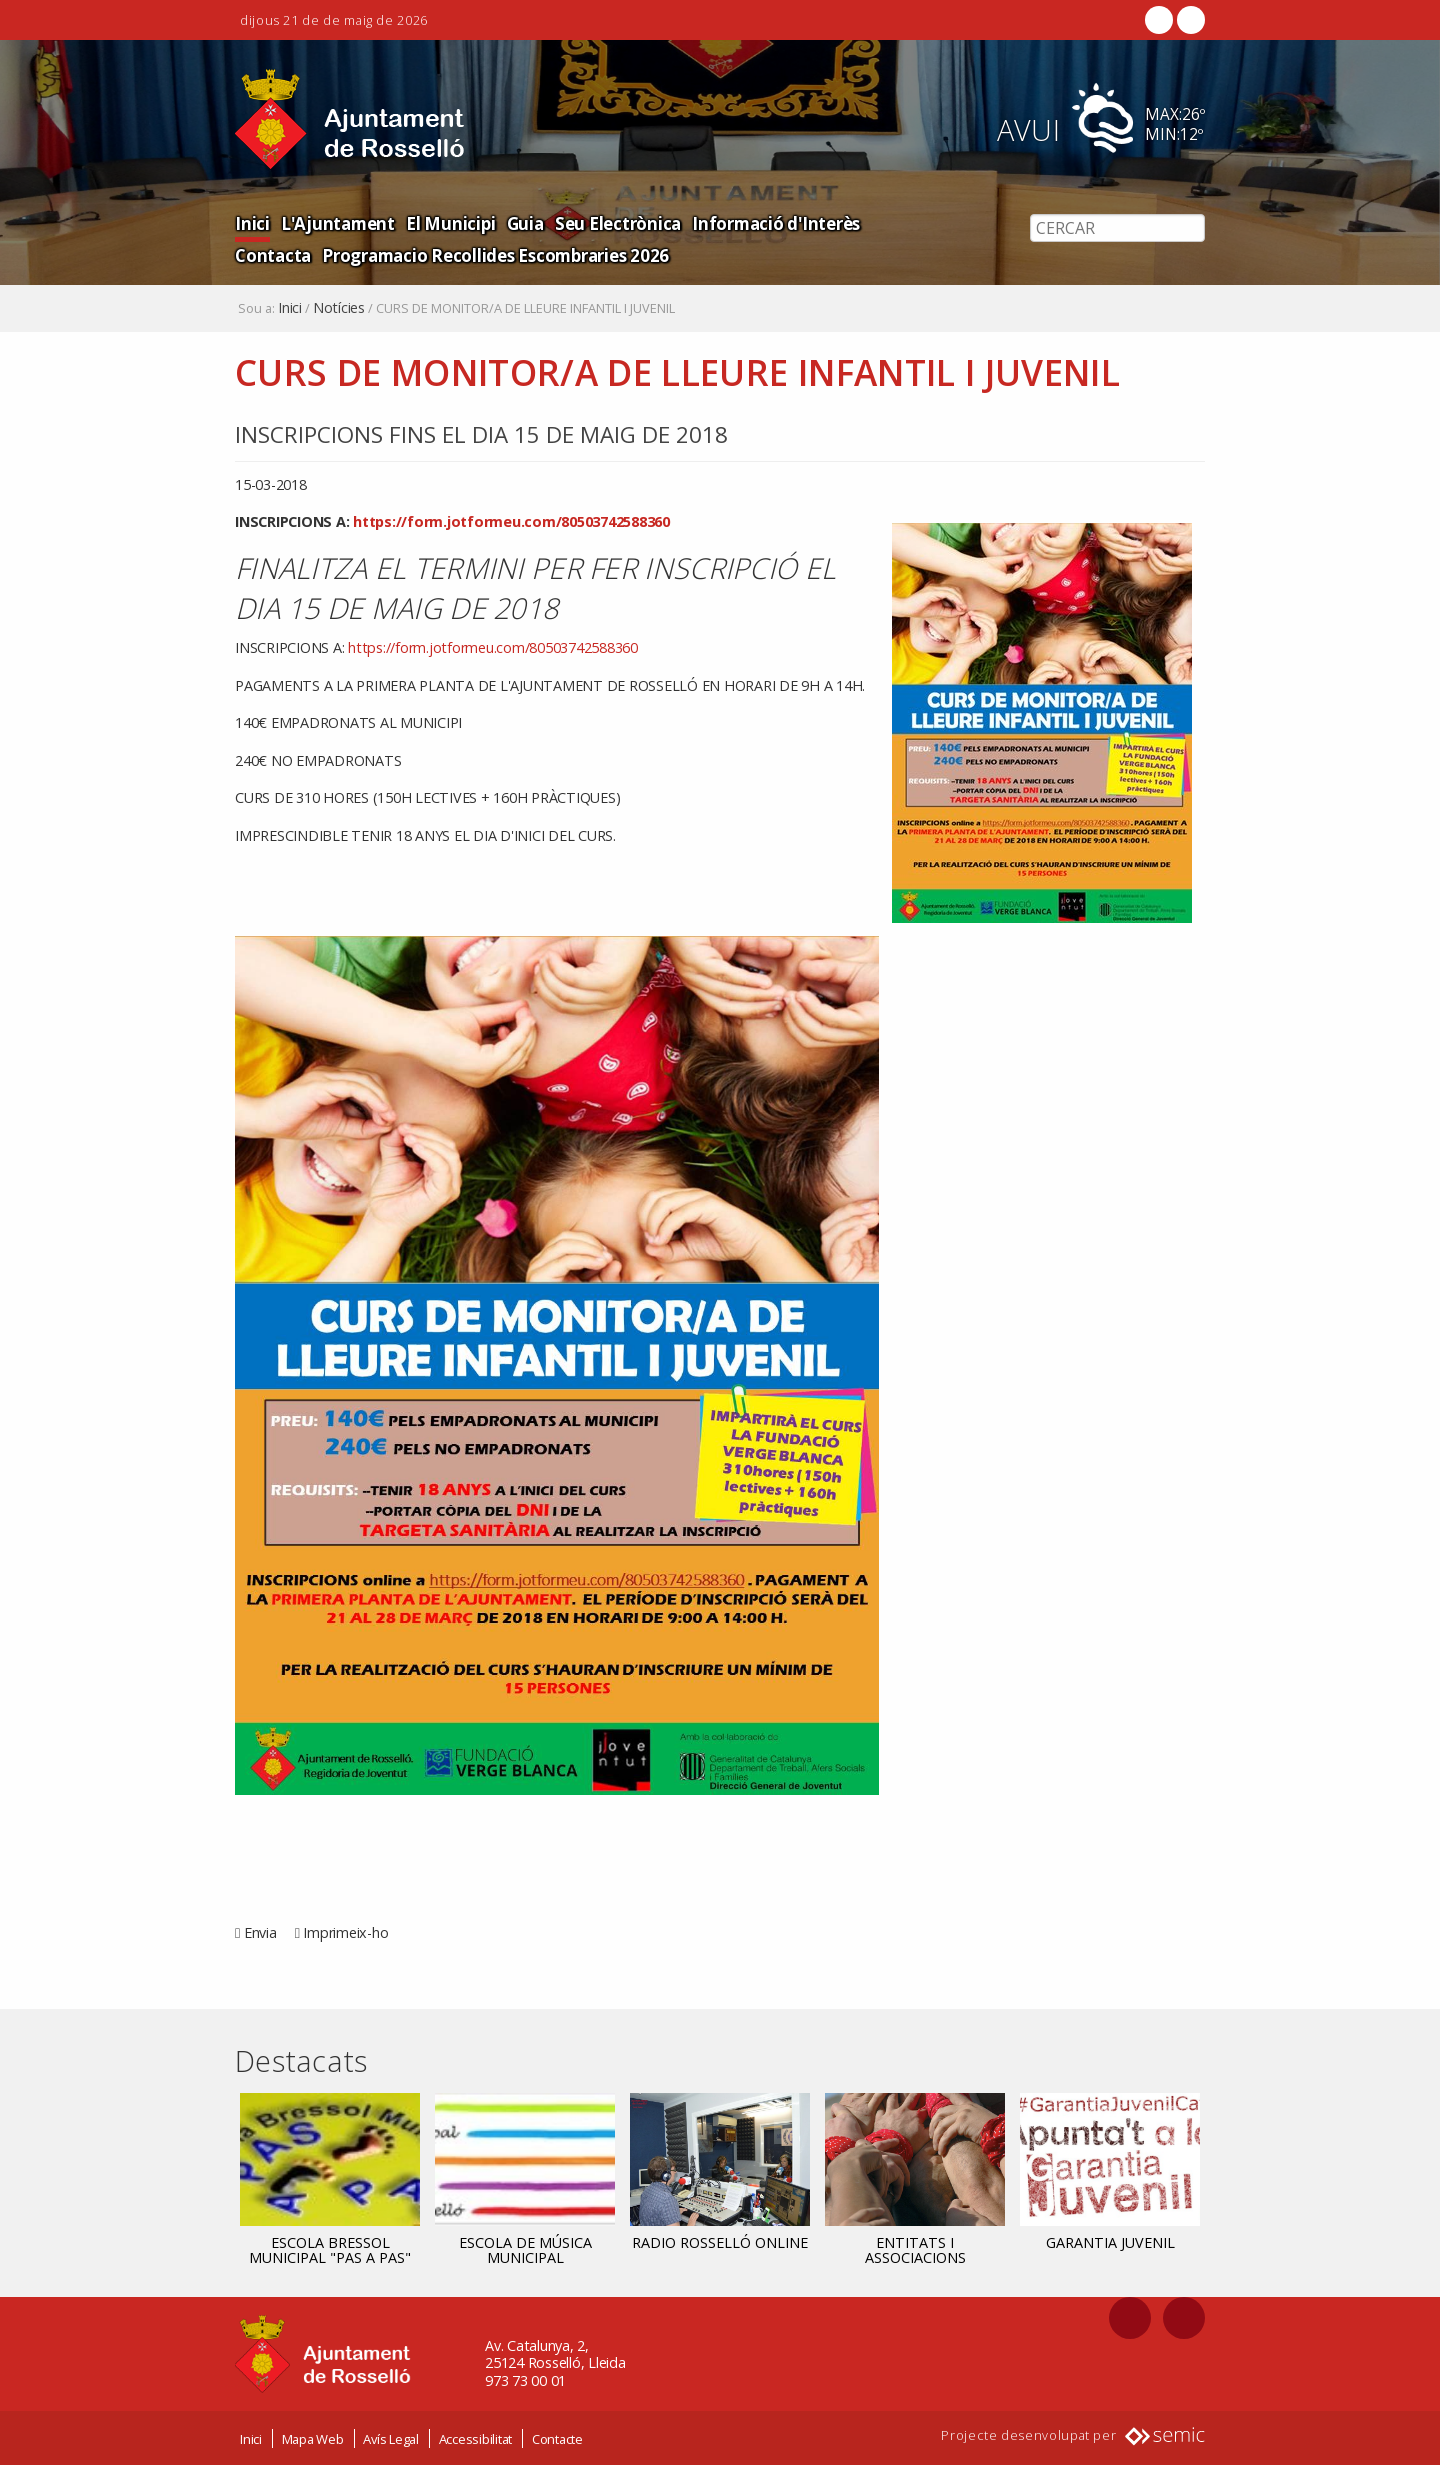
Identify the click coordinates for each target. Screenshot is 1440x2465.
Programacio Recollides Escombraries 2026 (408, 254)
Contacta (903, 222)
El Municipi (447, 222)
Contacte (557, 2438)
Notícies (339, 308)
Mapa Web (313, 2438)
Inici (252, 222)
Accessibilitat (476, 2438)
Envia (260, 1932)
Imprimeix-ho (345, 1932)
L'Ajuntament (336, 222)
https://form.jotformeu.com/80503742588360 (511, 521)
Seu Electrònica (613, 222)
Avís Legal (391, 2438)
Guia (521, 222)
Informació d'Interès (770, 222)
